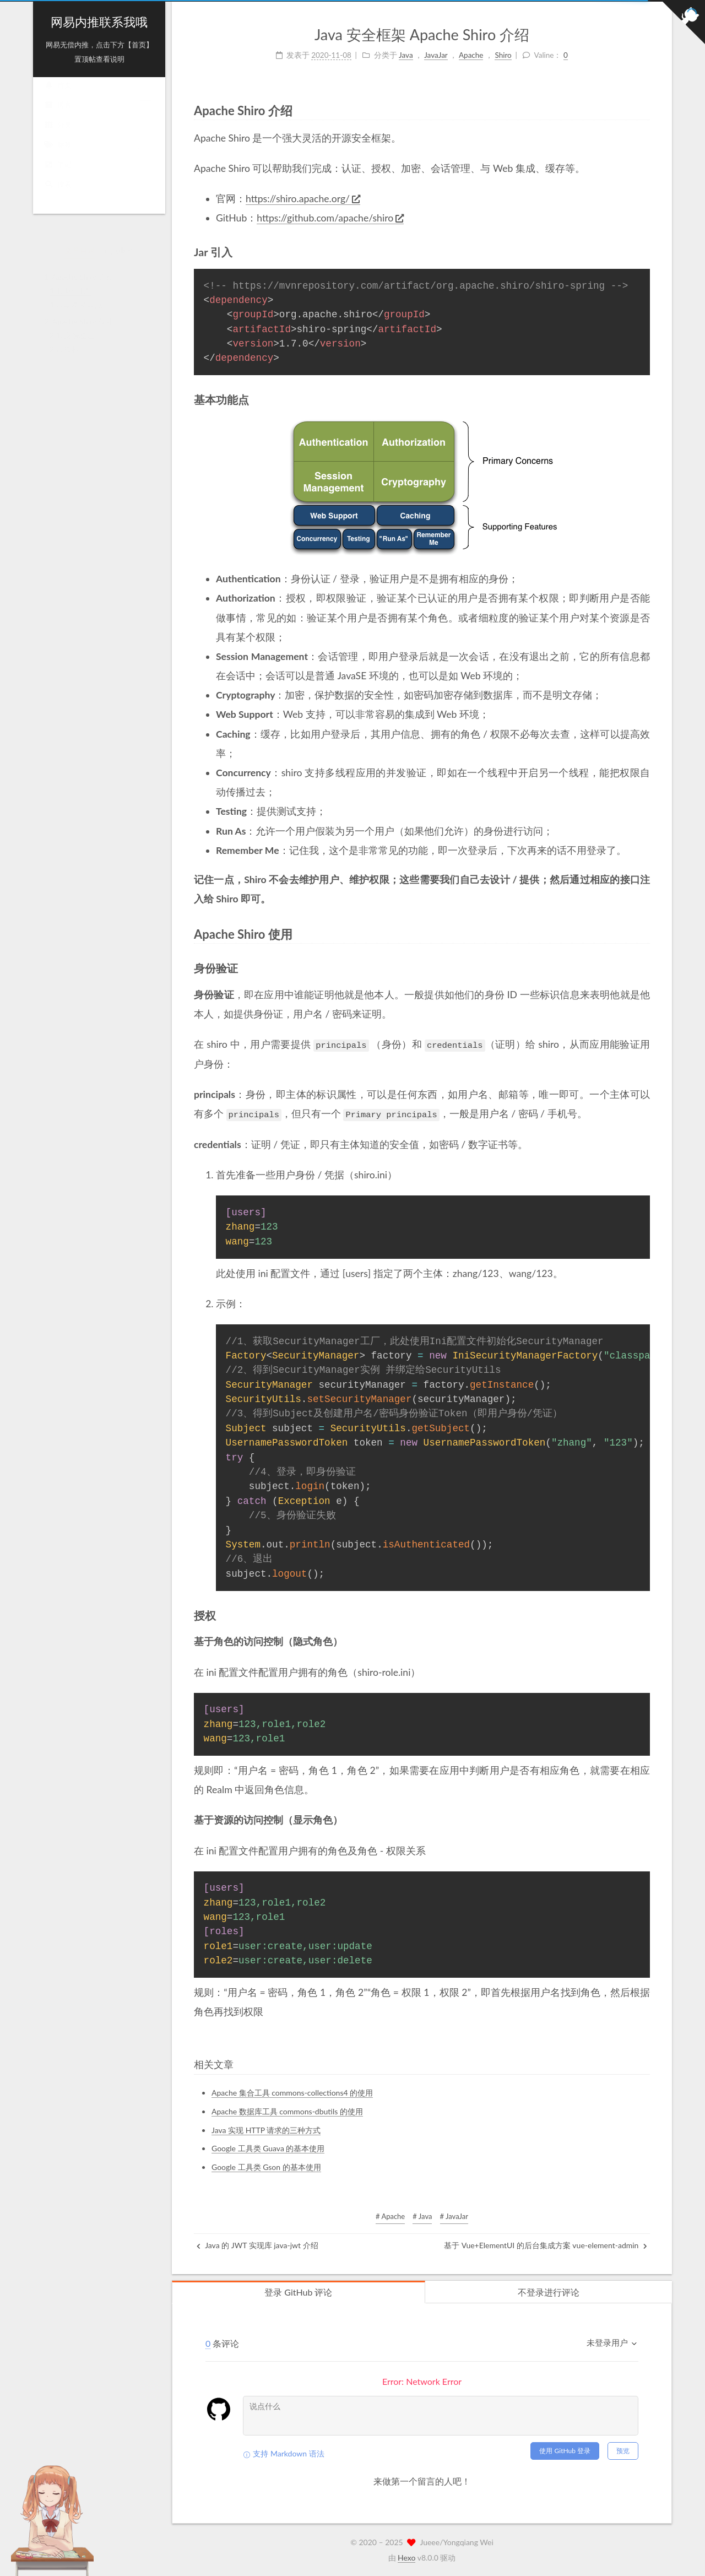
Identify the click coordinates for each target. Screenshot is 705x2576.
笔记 (58, 175)
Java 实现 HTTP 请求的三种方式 (266, 2129)
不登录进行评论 (548, 2291)
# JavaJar (454, 2215)
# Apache (390, 2215)
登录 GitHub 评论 (298, 2291)
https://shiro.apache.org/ (303, 198)
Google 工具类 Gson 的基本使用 (266, 2166)
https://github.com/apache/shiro (330, 218)
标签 (99, 155)
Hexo (406, 2557)
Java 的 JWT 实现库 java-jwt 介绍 (257, 2244)
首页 (58, 95)
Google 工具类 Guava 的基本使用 (268, 2147)
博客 (99, 116)
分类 (99, 135)
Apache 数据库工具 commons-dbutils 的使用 (287, 2110)
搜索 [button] (58, 195)
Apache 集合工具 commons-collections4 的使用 (292, 2092)
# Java (422, 2215)
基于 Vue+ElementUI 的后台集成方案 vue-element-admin (545, 2244)
